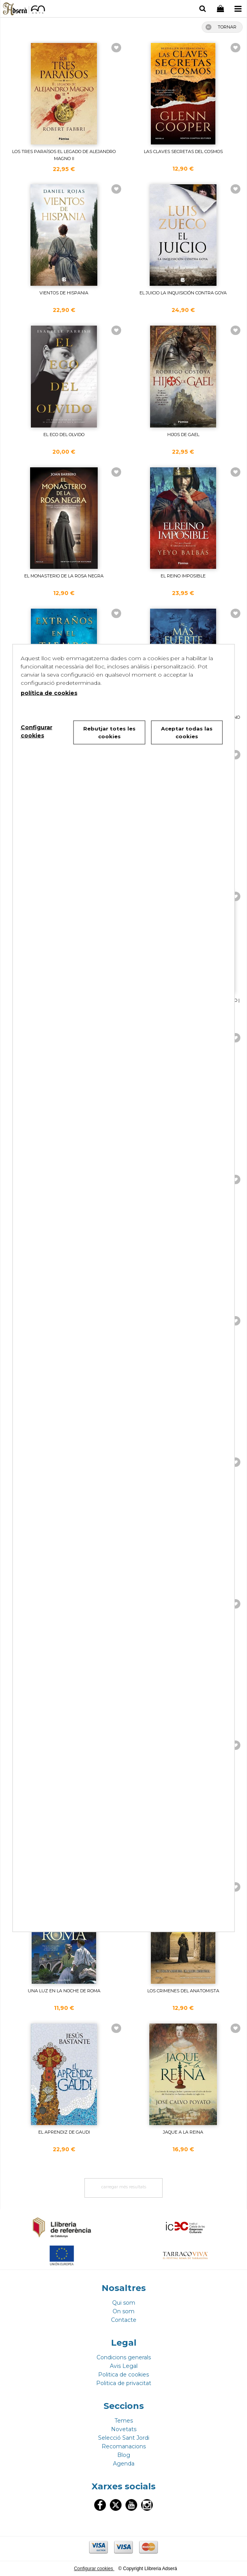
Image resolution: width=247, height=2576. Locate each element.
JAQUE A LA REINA (183, 2132)
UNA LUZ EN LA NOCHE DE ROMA (64, 1990)
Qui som (123, 2302)
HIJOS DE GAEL (183, 434)
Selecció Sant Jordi (123, 2437)
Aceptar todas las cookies (187, 732)
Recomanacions (124, 2446)
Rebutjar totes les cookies (109, 732)
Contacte (123, 2319)
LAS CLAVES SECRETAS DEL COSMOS (183, 151)
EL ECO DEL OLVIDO (63, 434)
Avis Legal (124, 2365)
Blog (123, 2454)
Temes (124, 2420)
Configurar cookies (94, 2568)
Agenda (123, 2463)
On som (123, 2311)
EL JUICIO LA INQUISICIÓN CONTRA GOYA (183, 293)
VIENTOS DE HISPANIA (63, 293)
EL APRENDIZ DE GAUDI (64, 2132)
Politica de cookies (123, 2374)
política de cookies (49, 693)
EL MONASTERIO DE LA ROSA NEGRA (64, 576)
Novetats (123, 2429)
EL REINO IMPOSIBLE (183, 576)
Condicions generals (124, 2357)
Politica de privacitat (123, 2383)
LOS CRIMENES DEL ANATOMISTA (183, 1990)
